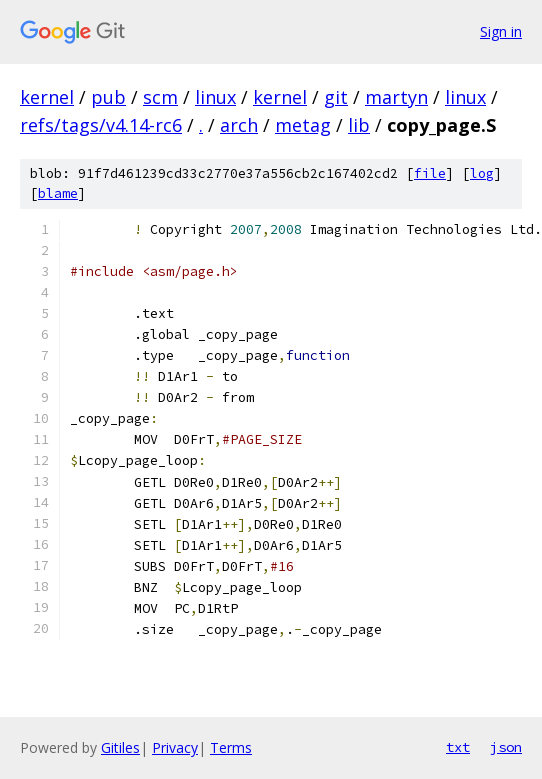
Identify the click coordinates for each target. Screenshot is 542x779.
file (430, 173)
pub (108, 97)
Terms (231, 747)
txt (458, 747)
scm (160, 97)
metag (303, 125)
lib (359, 125)
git (336, 97)
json (506, 747)
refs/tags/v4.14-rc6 (101, 125)
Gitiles (120, 747)
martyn (396, 97)
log (482, 173)
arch (239, 125)
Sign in (501, 31)
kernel (47, 97)
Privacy (175, 747)
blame (58, 193)
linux (215, 97)
